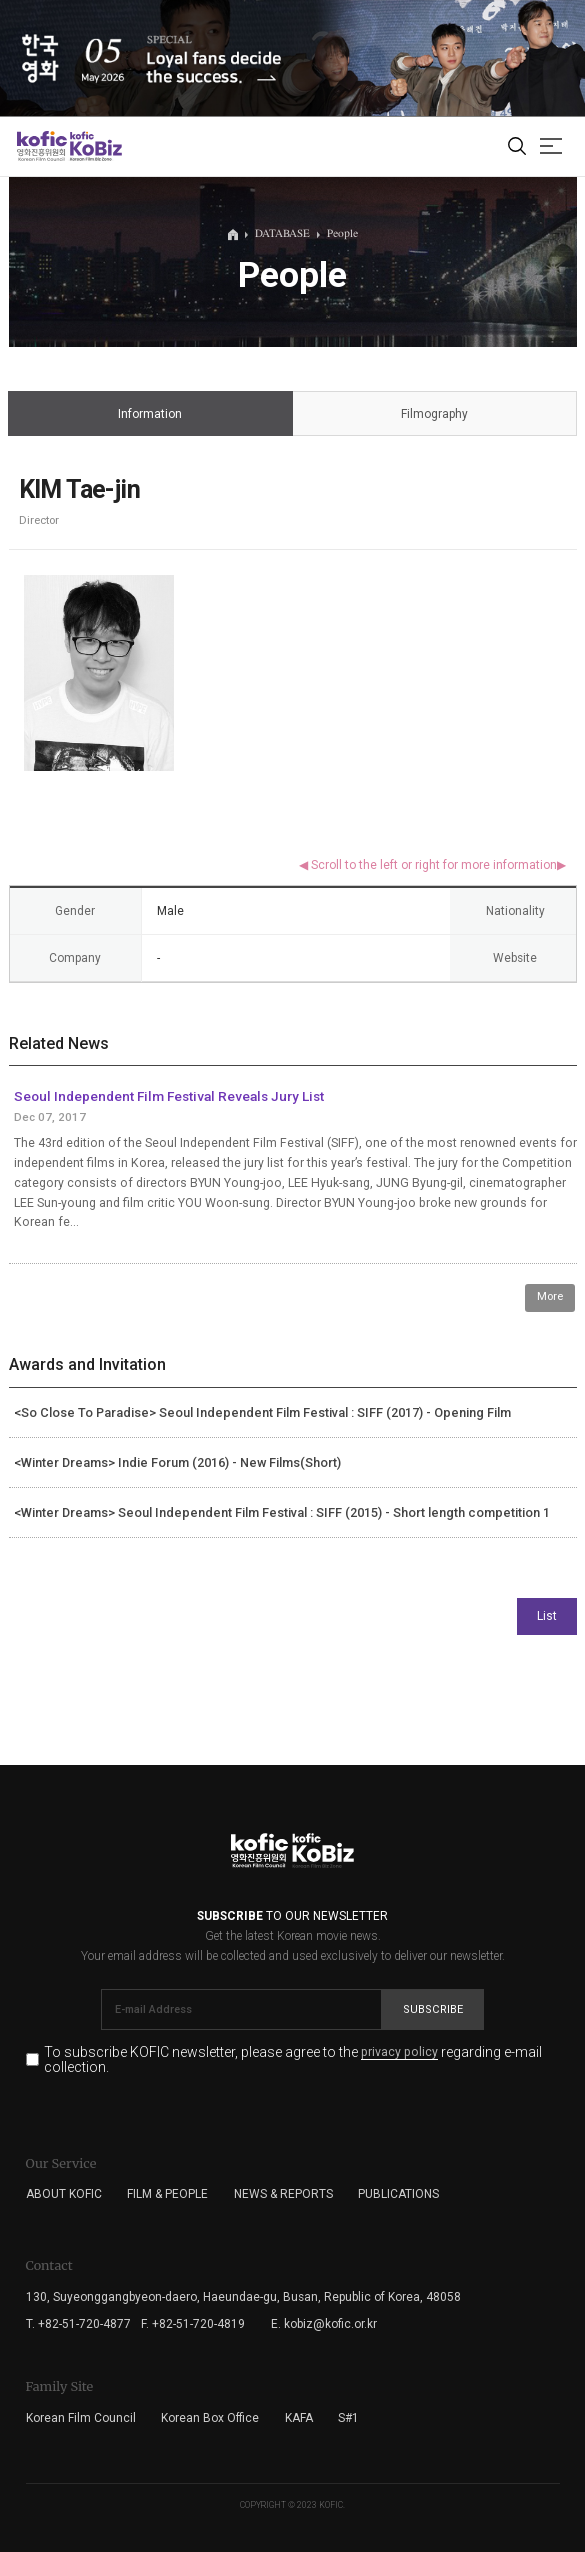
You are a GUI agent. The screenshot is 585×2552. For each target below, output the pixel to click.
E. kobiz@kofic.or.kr (324, 2324)
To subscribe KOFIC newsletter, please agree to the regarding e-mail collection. (293, 2059)
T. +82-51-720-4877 (78, 2324)
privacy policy (399, 2052)
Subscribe (433, 2009)
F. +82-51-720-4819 (193, 2324)
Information (150, 414)
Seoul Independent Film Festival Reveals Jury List (169, 1096)
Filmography (434, 414)
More (550, 1296)
